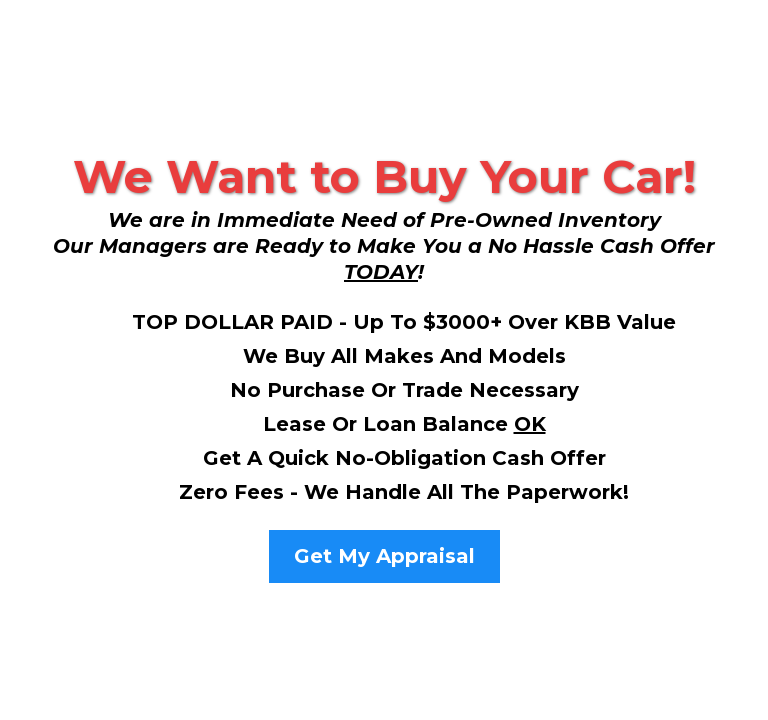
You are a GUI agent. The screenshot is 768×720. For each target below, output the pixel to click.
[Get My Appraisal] (384, 556)
